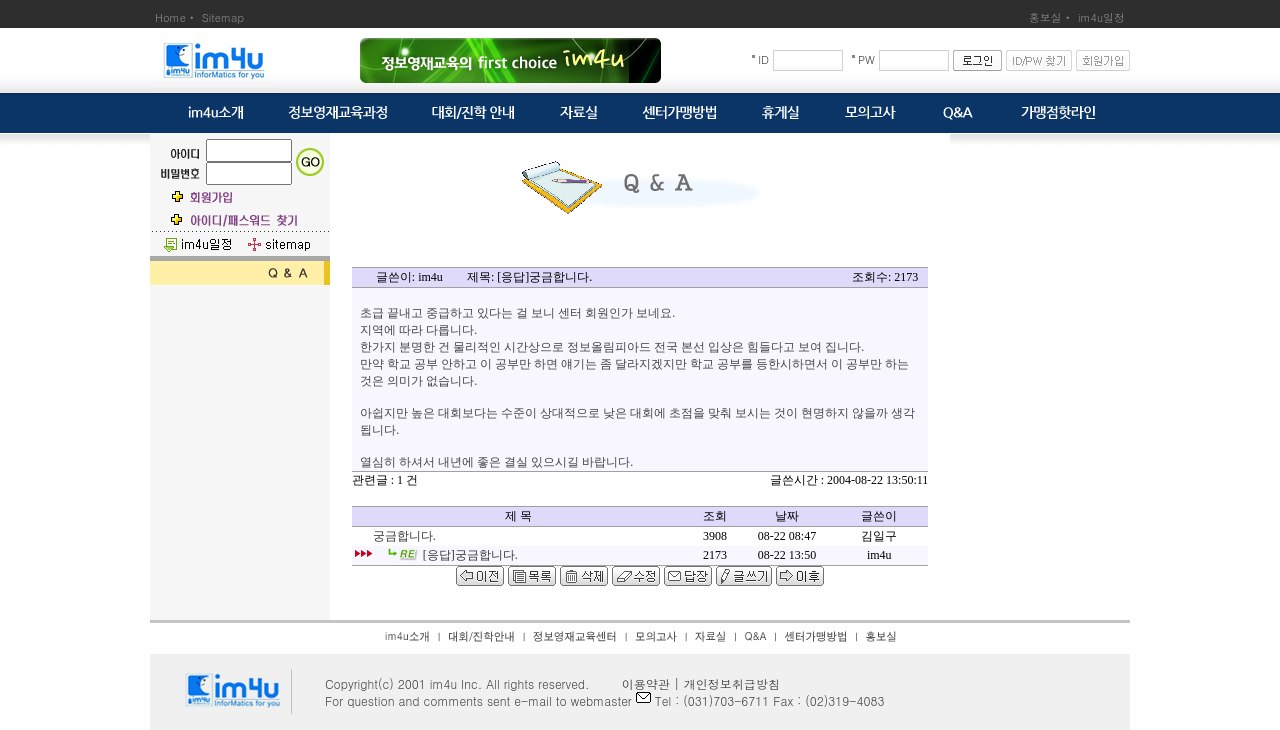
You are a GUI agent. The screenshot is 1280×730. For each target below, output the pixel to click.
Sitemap (223, 17)
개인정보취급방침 (732, 683)
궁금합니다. (404, 536)
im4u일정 (1101, 17)
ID (763, 59)
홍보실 (1045, 17)
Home (170, 17)
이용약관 (640, 683)
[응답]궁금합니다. (470, 555)
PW (866, 59)
